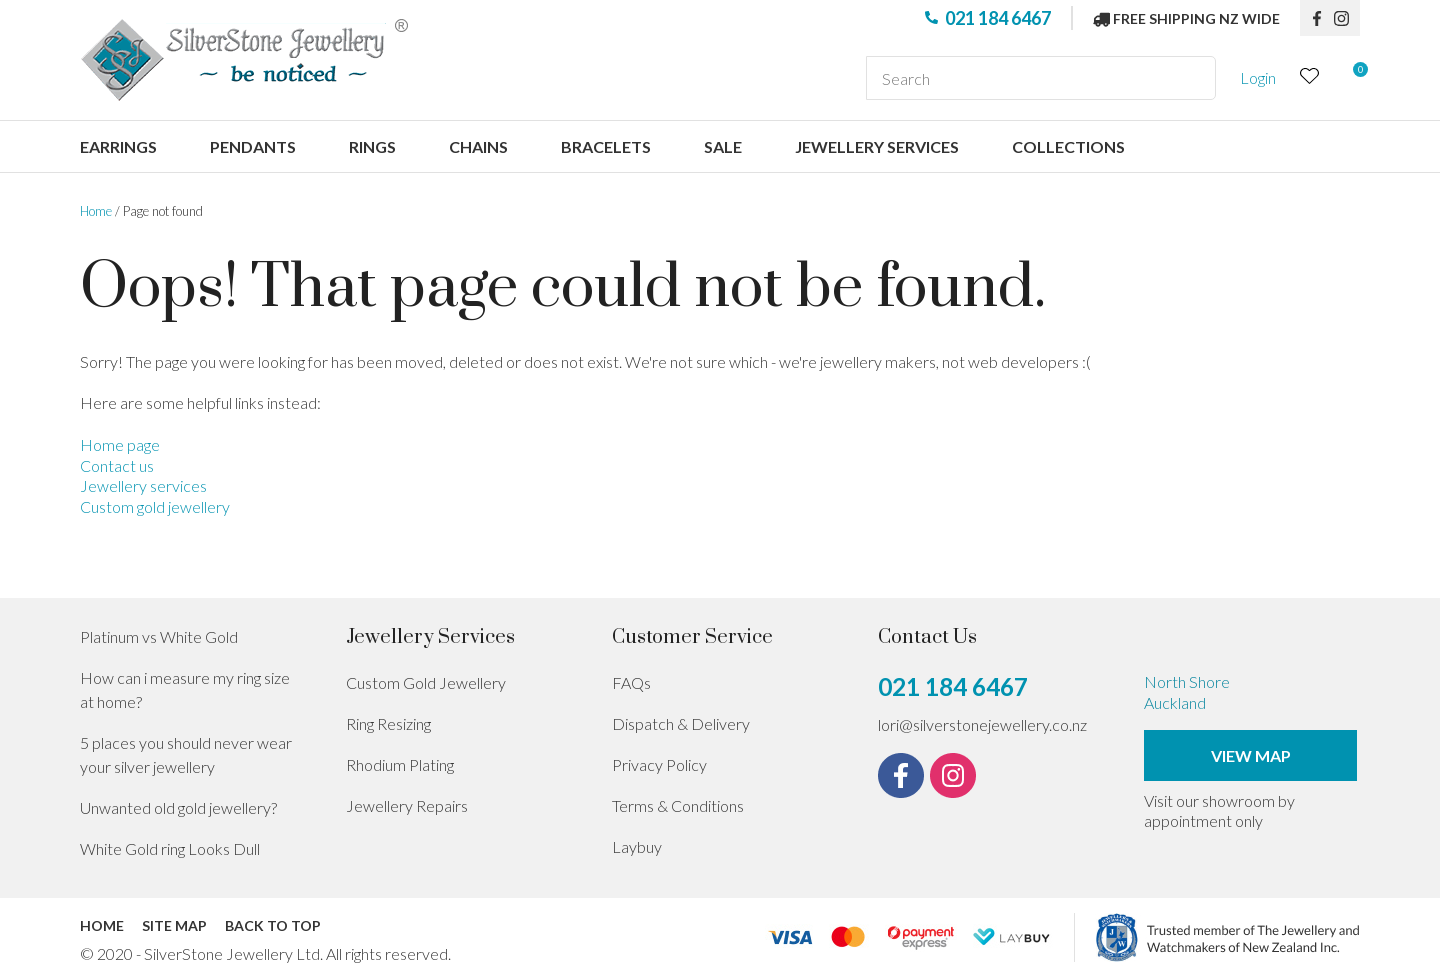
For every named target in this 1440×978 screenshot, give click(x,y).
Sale (723, 146)
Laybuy (637, 846)
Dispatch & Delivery (681, 723)
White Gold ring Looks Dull (170, 848)
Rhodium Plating (400, 764)
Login (1258, 77)
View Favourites (1310, 78)
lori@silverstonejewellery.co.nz (982, 724)
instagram (1347, 18)
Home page (120, 444)
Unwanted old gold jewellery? (178, 807)
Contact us (117, 465)
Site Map (174, 925)
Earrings (118, 146)
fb (1317, 18)
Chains (478, 146)
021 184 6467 (998, 18)
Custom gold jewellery (155, 506)
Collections (1068, 146)
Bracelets (606, 146)
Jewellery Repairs (407, 805)
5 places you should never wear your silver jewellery (186, 754)
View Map (1251, 755)
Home (96, 211)
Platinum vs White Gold (159, 636)
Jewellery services (877, 146)
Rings (372, 146)
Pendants (253, 146)
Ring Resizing (388, 723)
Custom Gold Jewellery (426, 682)
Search (1192, 78)
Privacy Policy (659, 764)
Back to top (273, 925)
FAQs (631, 682)
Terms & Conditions (678, 805)
